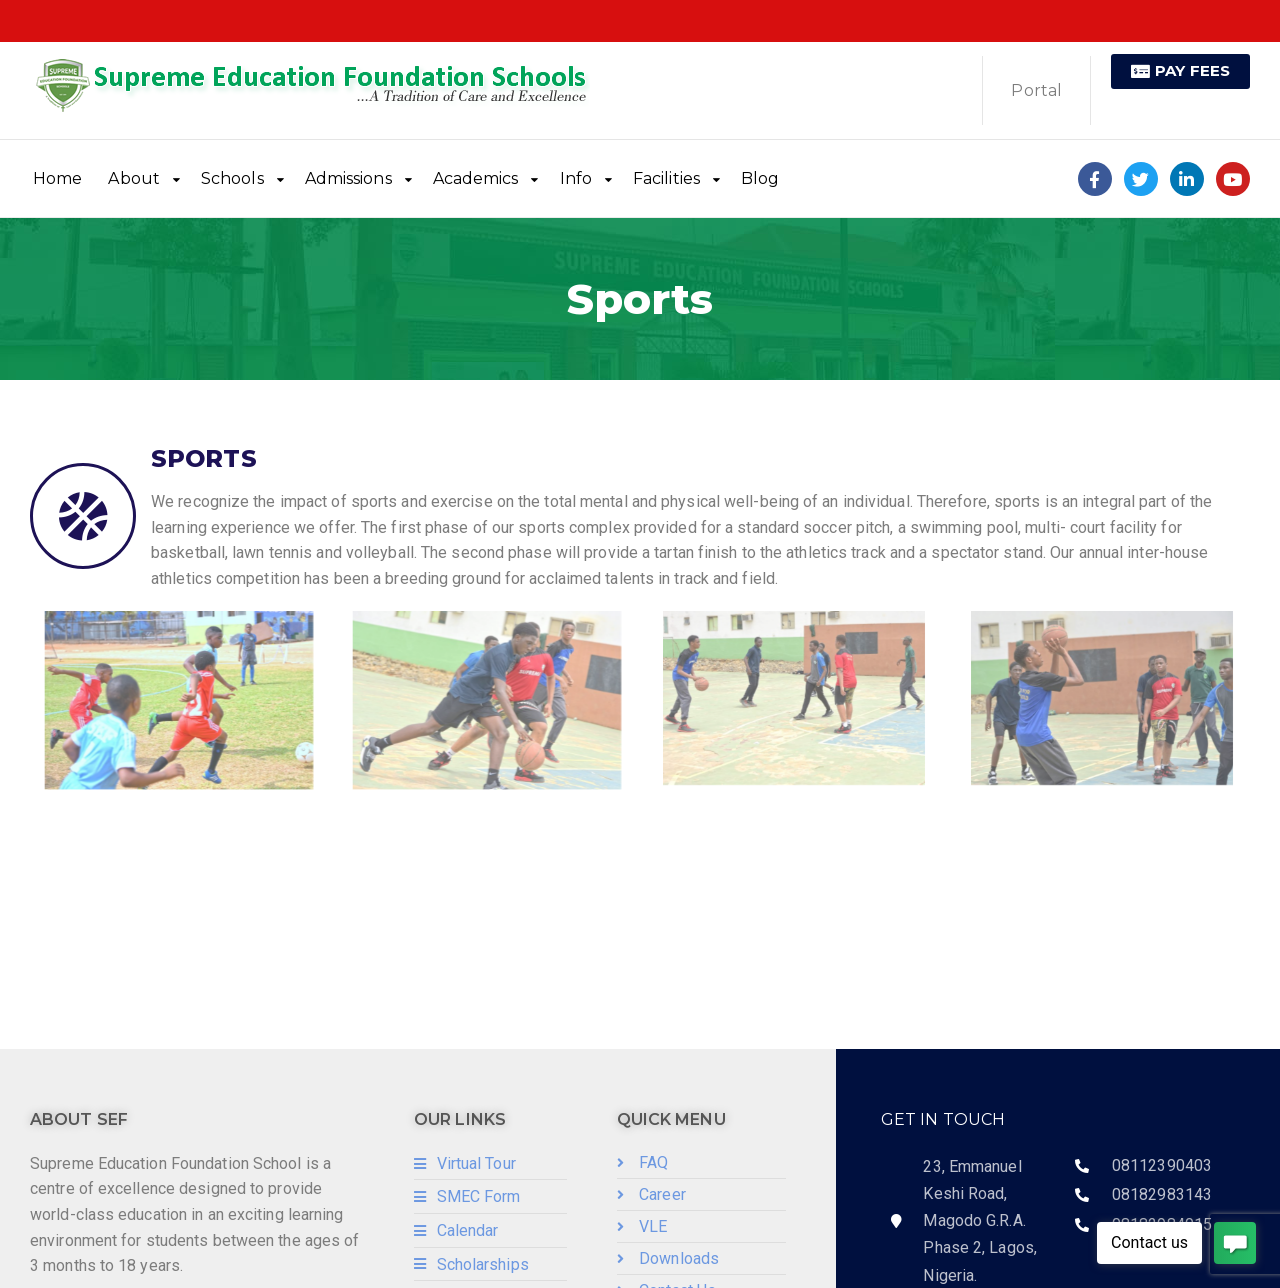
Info (576, 178)
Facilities (666, 178)
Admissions (348, 178)
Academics (476, 178)
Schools (232, 178)
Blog (760, 178)
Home (57, 178)
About (134, 178)
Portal (1036, 90)
